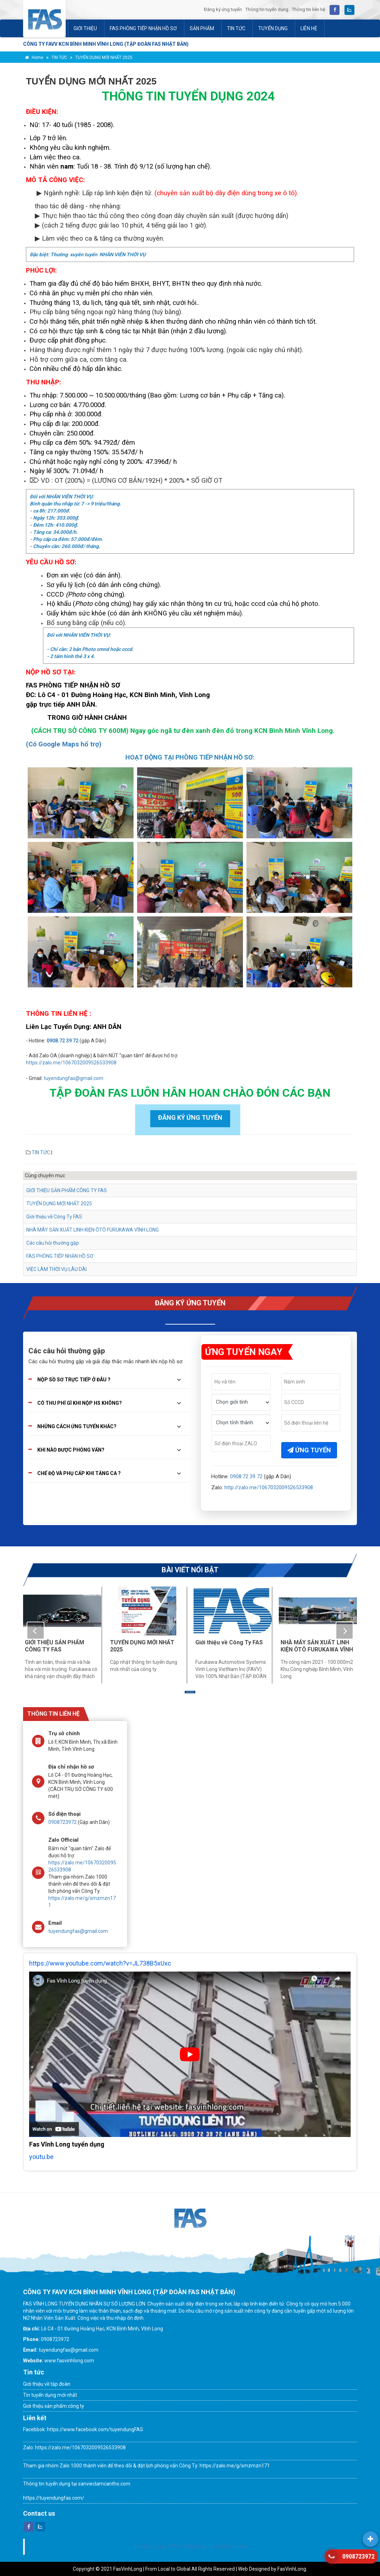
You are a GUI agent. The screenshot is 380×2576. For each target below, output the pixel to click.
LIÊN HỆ (308, 28)
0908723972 (62, 1822)
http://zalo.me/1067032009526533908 (268, 1487)
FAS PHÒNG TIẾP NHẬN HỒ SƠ (143, 28)
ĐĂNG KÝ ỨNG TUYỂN (190, 1117)
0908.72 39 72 (62, 1040)
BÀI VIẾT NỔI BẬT (190, 1570)
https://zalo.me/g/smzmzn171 (235, 2465)
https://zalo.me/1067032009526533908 (71, 1062)
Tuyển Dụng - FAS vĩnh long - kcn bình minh (191, 2546)
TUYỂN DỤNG (273, 28)
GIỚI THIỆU (85, 28)
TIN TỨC (236, 28)
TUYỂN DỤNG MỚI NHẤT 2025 (103, 57)
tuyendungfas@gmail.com (73, 1078)
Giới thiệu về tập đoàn (46, 2384)
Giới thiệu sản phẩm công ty (53, 2406)
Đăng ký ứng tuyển (223, 9)
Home (34, 57)
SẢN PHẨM (202, 28)
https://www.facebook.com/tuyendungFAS (94, 2429)
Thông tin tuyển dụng (266, 9)
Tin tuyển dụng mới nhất (50, 2395)
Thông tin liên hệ (308, 9)
